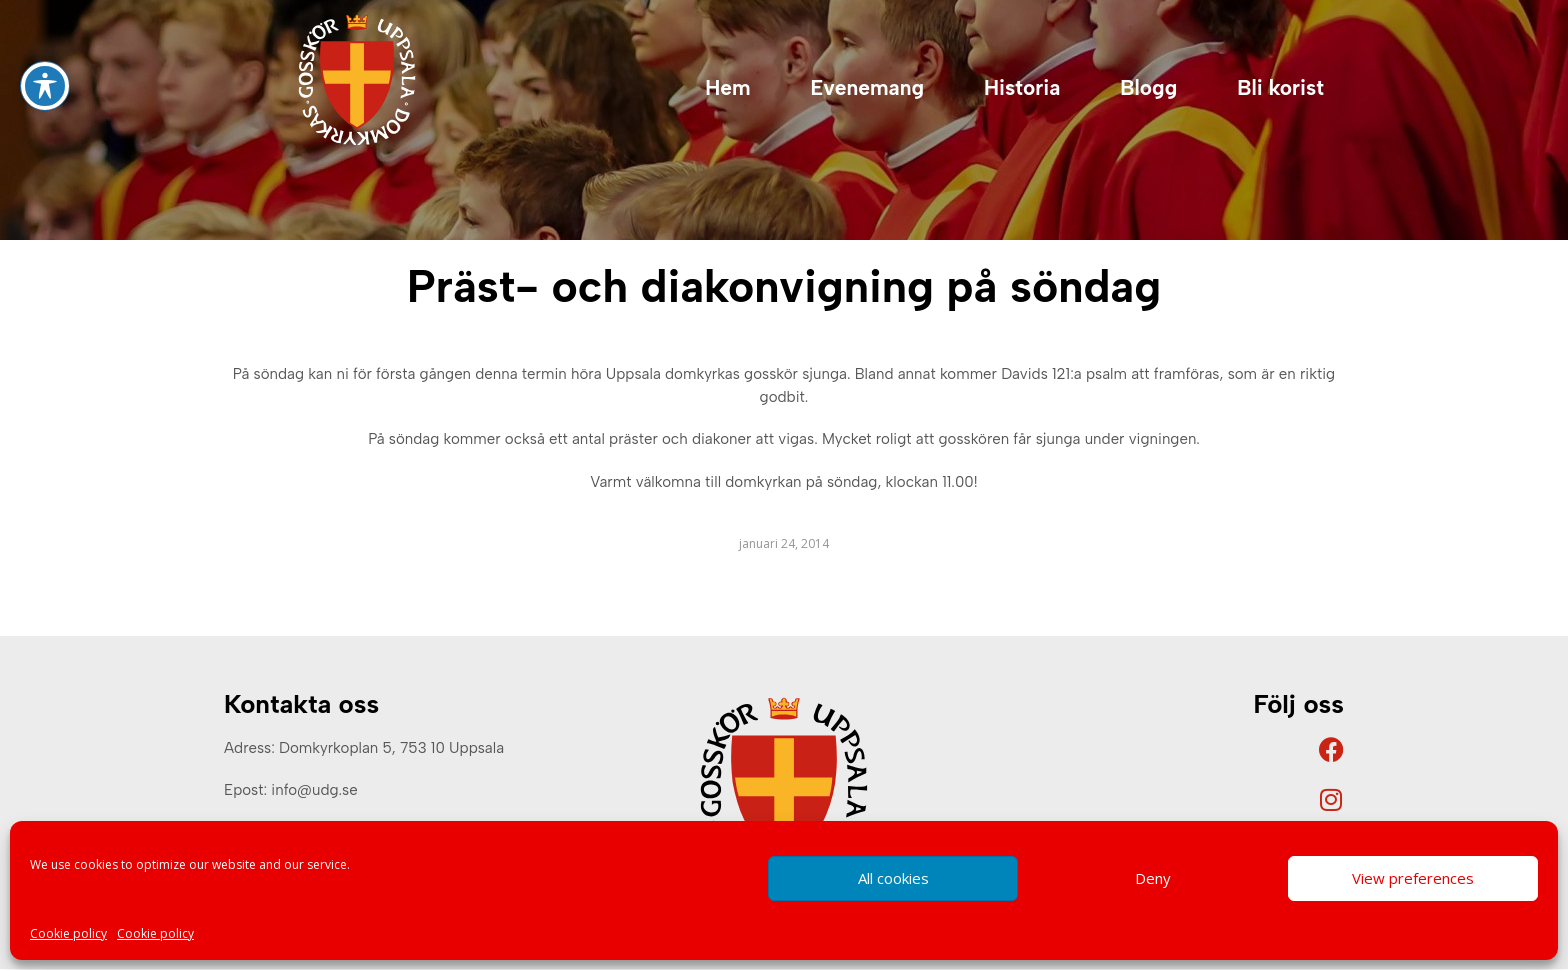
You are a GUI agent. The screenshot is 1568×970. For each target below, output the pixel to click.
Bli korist (1280, 87)
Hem (727, 87)
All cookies (893, 878)
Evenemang (867, 87)
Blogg (1148, 87)
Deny (1153, 878)
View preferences (1413, 878)
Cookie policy (68, 933)
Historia (1022, 87)
